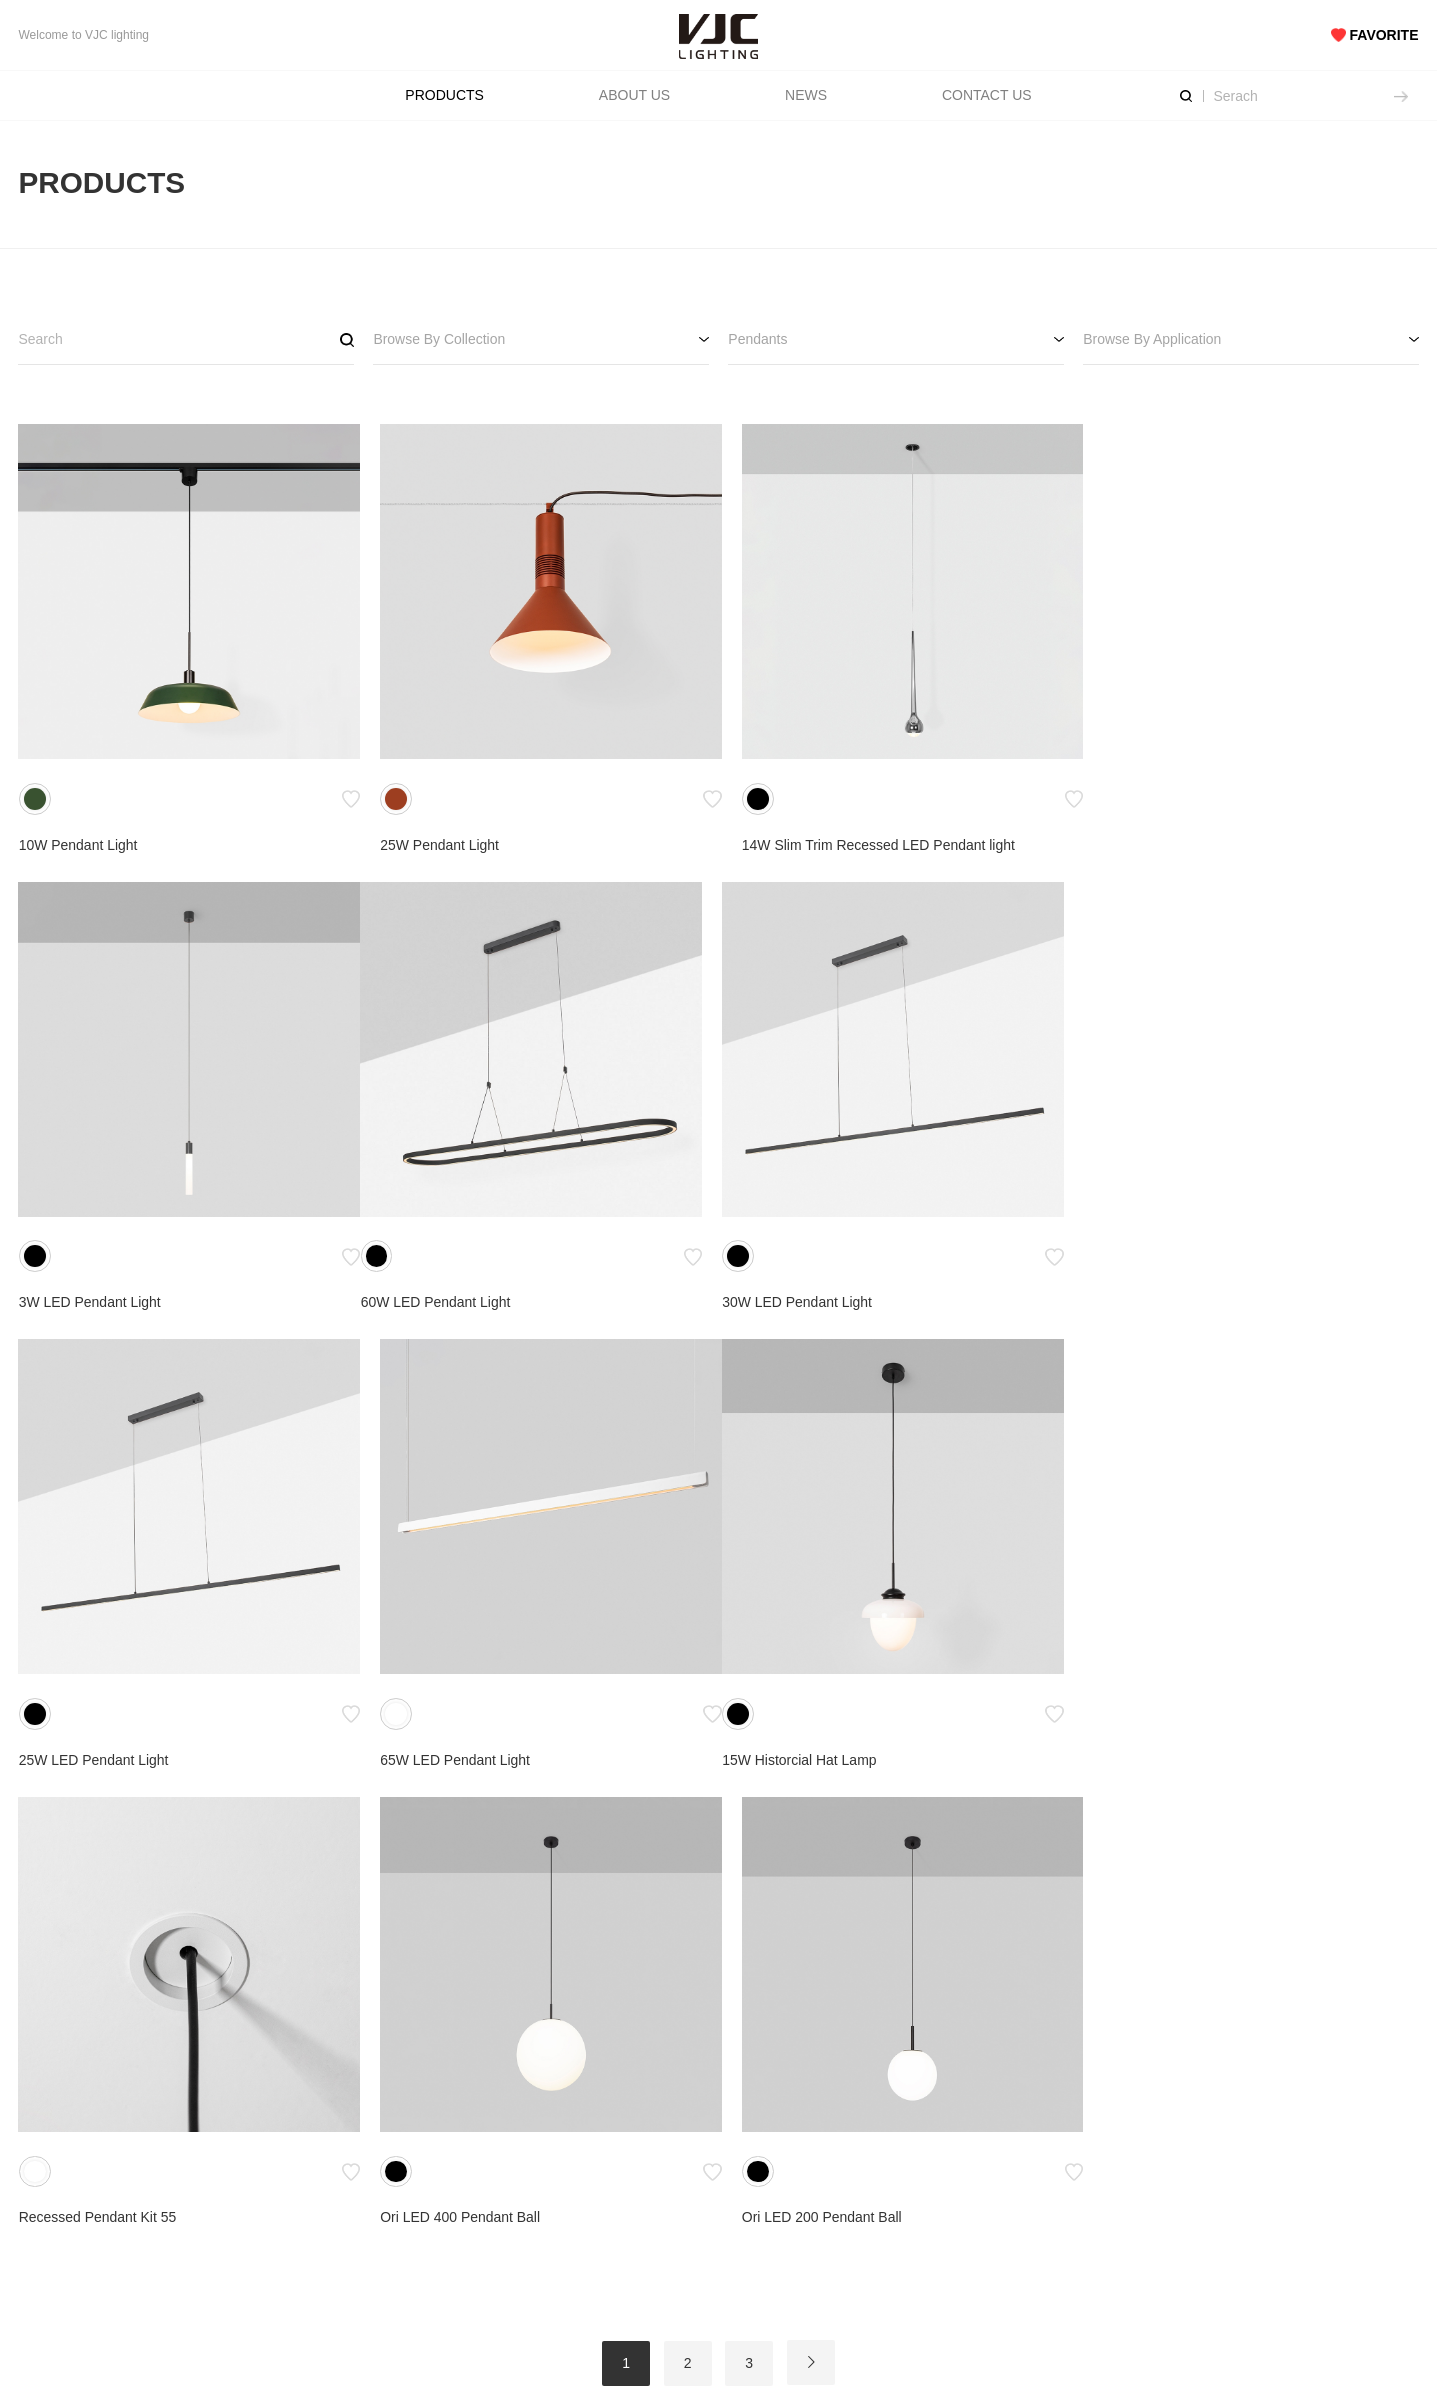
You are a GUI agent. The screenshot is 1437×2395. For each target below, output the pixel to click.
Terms (438, 2220)
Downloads (703, 2190)
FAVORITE (1374, 35)
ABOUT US (634, 95)
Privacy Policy (462, 2250)
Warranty (697, 2250)
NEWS (806, 95)
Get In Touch (958, 2190)
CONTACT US (987, 95)
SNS (1183, 2157)
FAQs (686, 2220)
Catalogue (451, 2190)
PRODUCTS (444, 95)
